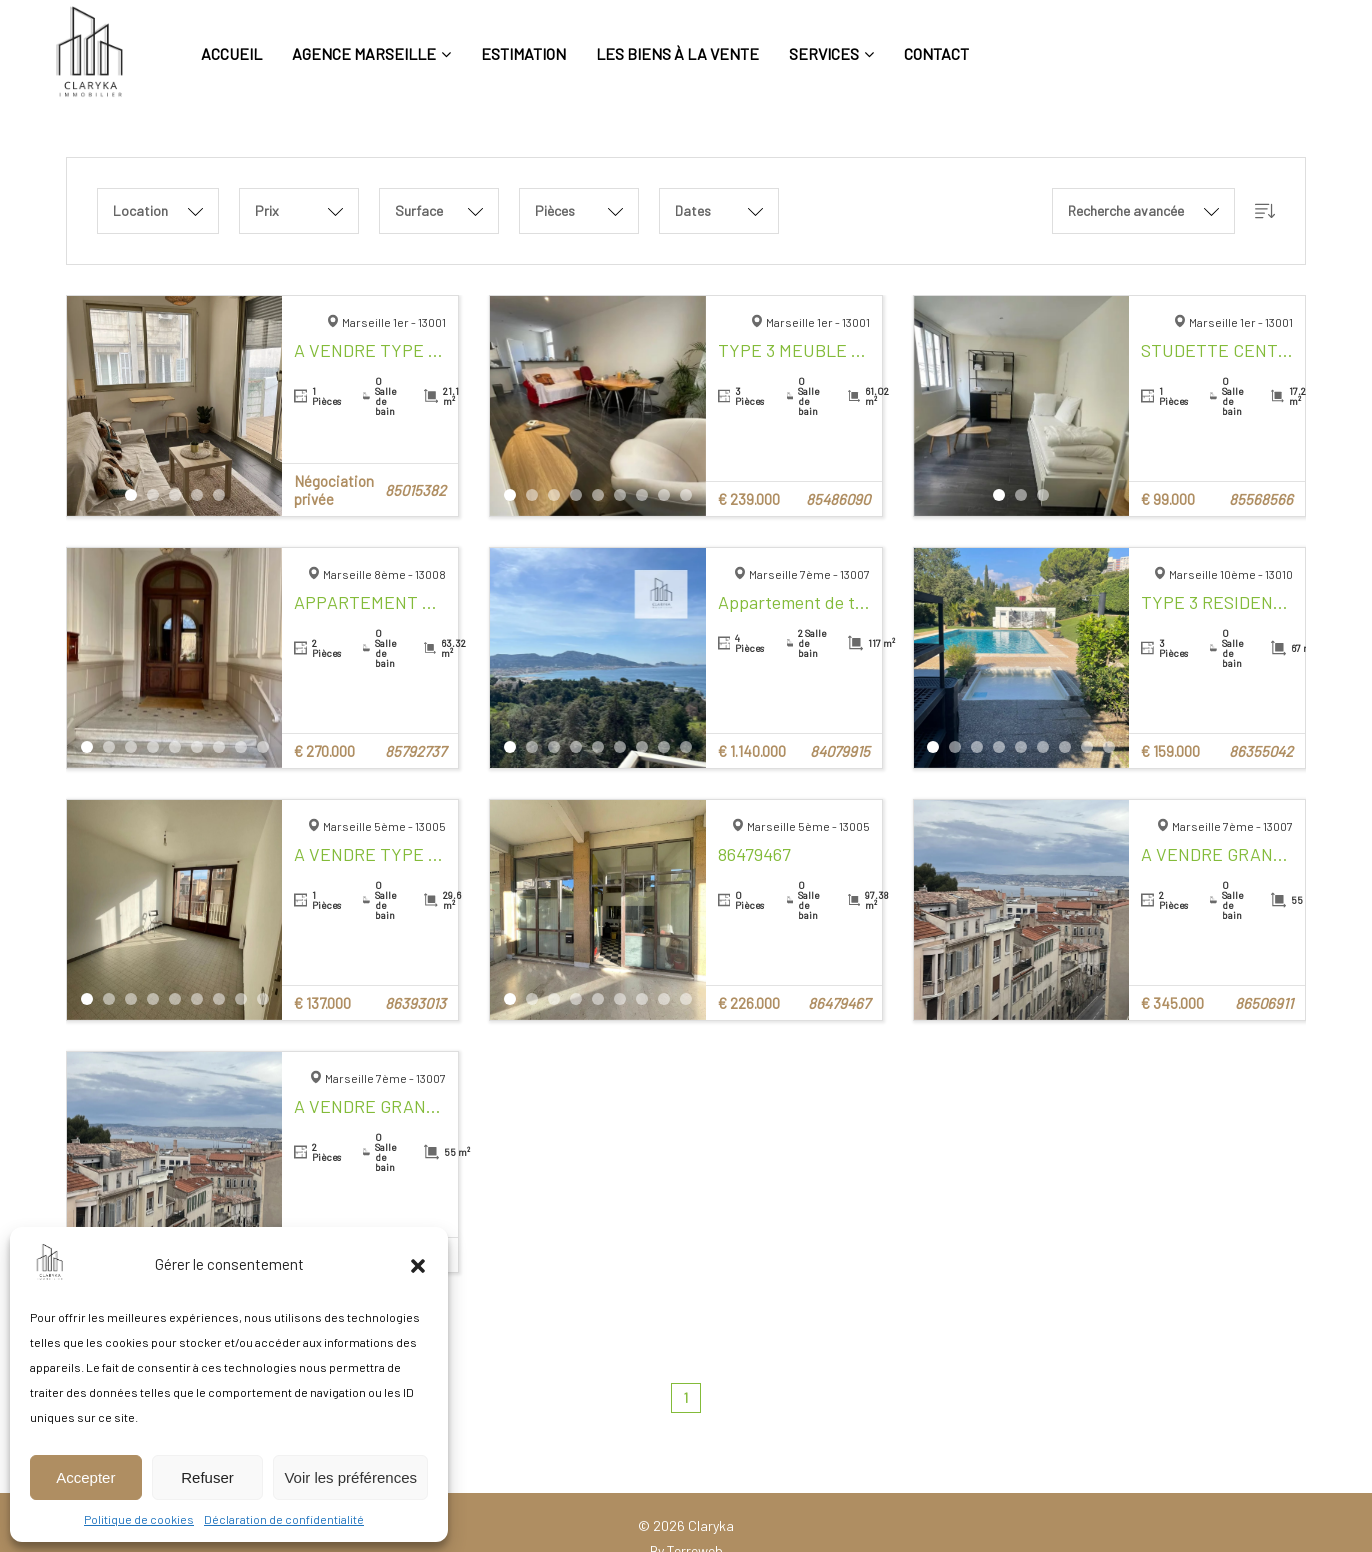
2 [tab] (153, 495)
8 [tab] (664, 495)
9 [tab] (686, 495)
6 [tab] (620, 495)
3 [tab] (175, 495)
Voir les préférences (350, 1477)
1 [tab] (131, 495)
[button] (418, 1264)
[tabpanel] (175, 406)
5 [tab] (219, 495)
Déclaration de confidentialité (284, 1519)
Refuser (207, 1477)
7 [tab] (642, 495)
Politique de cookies (139, 1519)
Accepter (85, 1477)
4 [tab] (197, 495)
